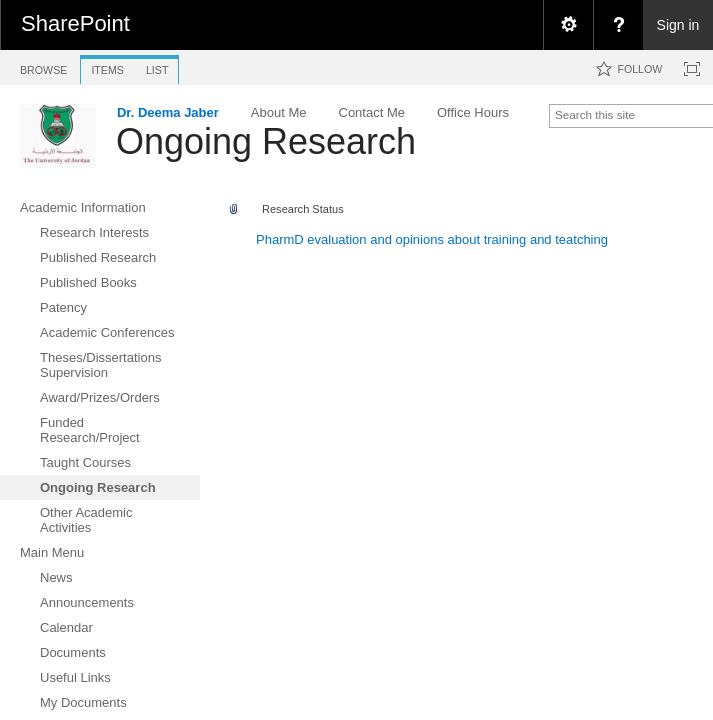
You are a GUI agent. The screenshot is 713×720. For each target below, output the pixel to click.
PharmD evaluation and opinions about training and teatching (432, 239)
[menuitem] (568, 25)
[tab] (43, 66)
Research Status (303, 209)
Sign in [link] (678, 25)
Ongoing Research (266, 141)
